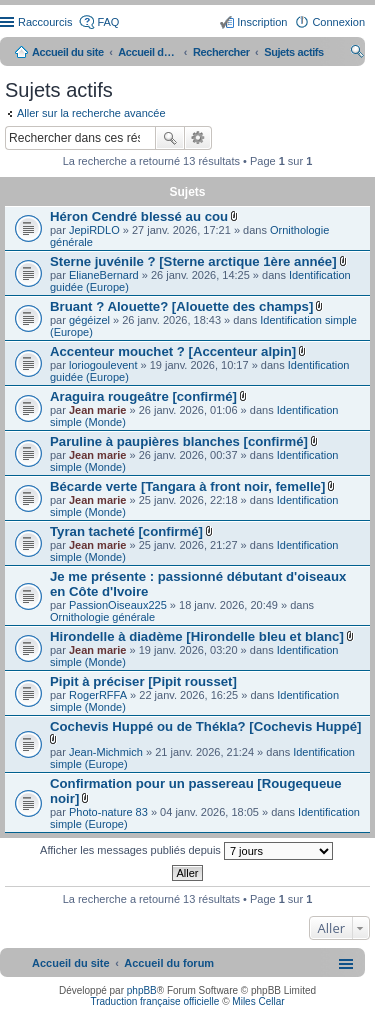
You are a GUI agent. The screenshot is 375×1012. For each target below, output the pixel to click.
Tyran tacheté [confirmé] (126, 531)
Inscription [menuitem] (262, 22)
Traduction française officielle (154, 1001)
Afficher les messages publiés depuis (186, 851)
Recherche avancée (198, 138)
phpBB (142, 990)
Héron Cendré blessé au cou (139, 216)
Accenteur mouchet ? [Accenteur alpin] (173, 351)
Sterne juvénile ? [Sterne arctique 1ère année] (193, 261)
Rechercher (170, 138)
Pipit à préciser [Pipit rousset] (143, 681)
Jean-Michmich (106, 752)
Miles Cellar (258, 1001)
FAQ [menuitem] (108, 22)
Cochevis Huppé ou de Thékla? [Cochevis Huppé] (205, 726)
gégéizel (89, 320)
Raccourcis (45, 22)
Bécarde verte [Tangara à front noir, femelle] (187, 486)
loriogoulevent (103, 365)
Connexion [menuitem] (338, 22)
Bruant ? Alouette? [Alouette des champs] (181, 306)
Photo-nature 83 (108, 812)
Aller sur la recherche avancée (91, 113)
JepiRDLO (94, 230)
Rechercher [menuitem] (357, 54)
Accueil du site (68, 52)
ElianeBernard (104, 275)
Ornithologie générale (102, 617)
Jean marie (97, 410)
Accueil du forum (148, 52)
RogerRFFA (98, 695)
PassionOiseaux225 (118, 605)
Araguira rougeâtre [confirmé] (143, 396)
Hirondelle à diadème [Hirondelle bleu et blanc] (197, 636)
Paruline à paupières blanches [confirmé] (179, 441)
